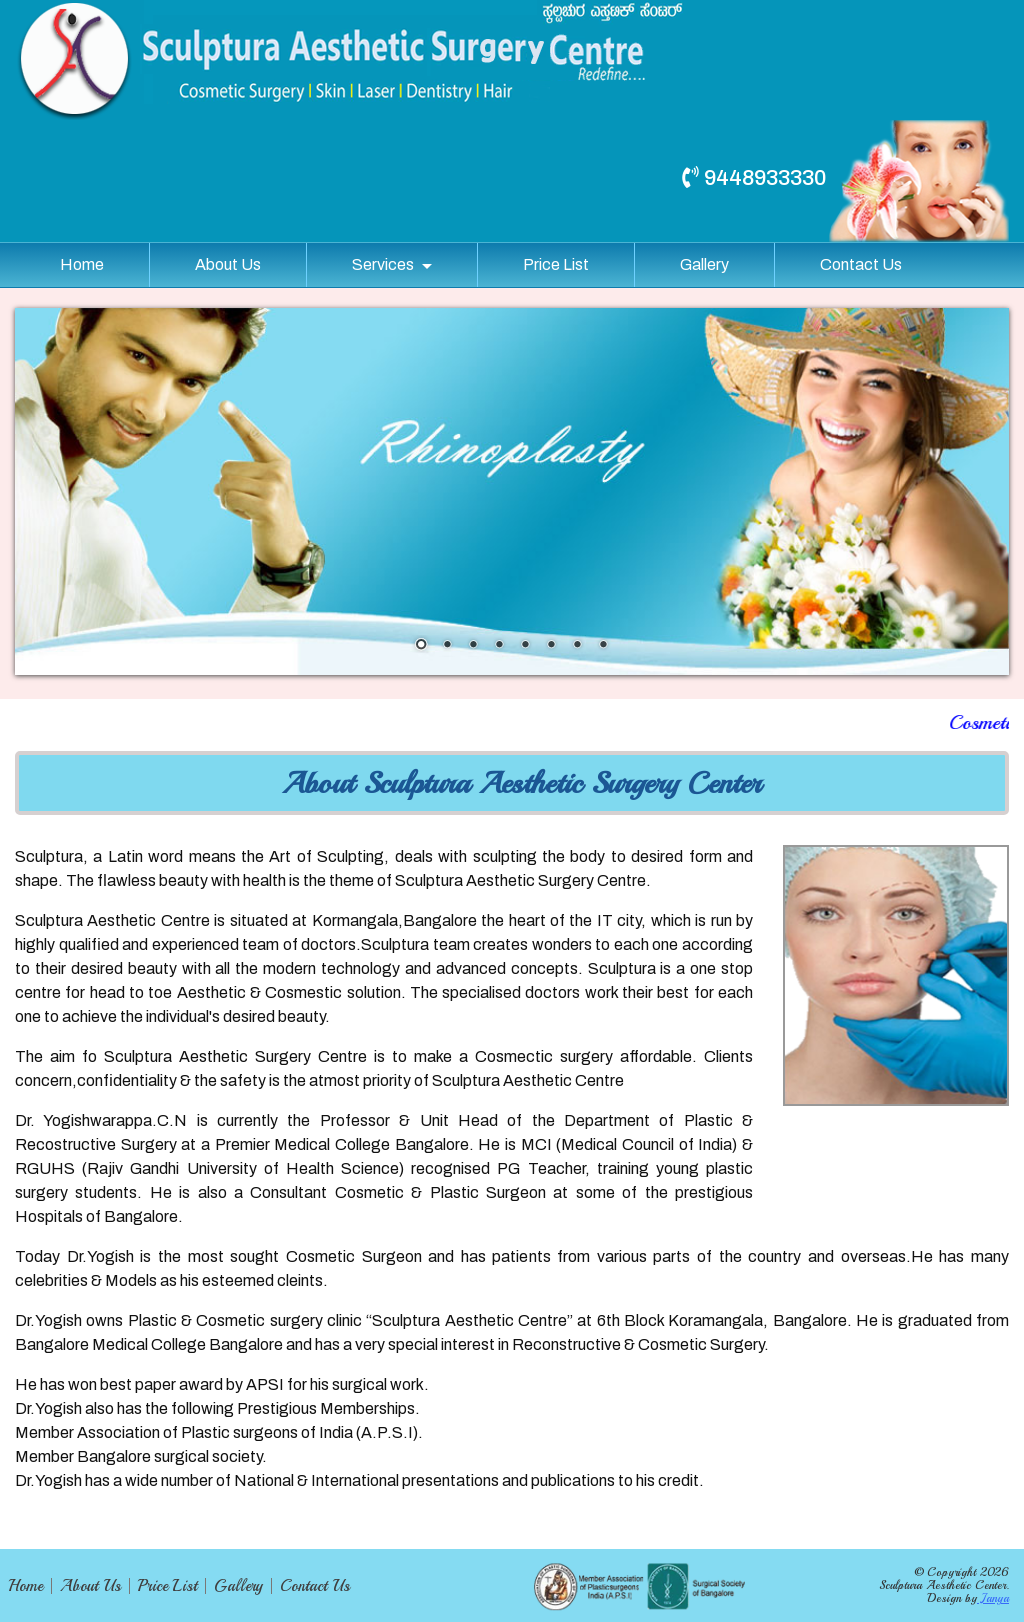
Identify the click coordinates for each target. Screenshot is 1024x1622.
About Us (228, 264)
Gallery (704, 264)
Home (82, 264)
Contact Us (861, 264)
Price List (556, 264)
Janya (993, 1598)
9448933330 (754, 178)
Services (383, 264)
